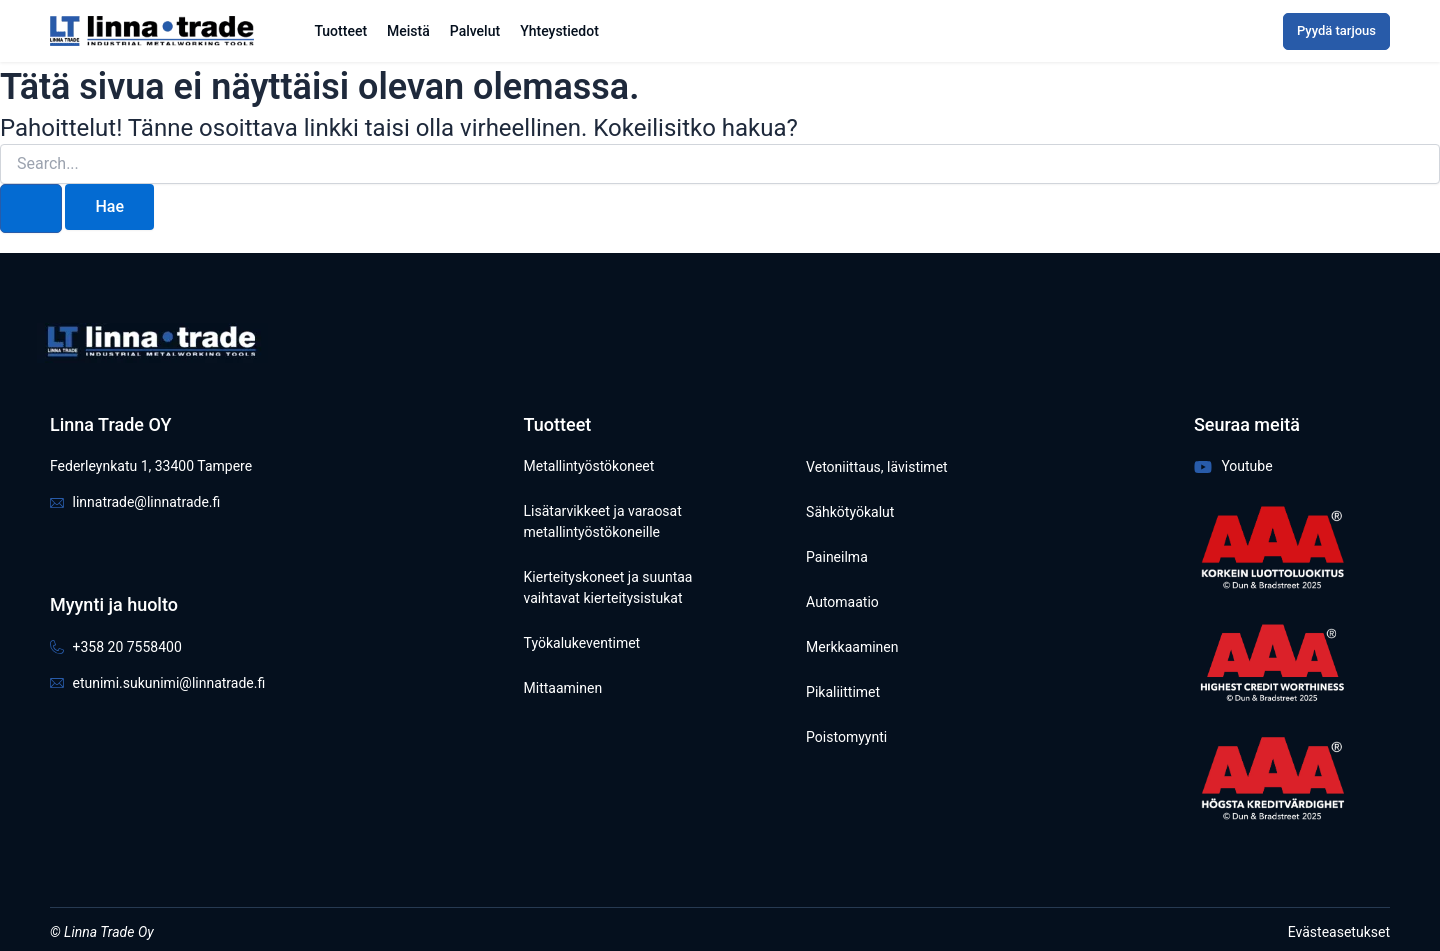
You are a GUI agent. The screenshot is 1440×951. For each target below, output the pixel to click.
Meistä (408, 31)
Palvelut (475, 31)
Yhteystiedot (559, 31)
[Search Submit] (31, 208)
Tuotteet (340, 31)
